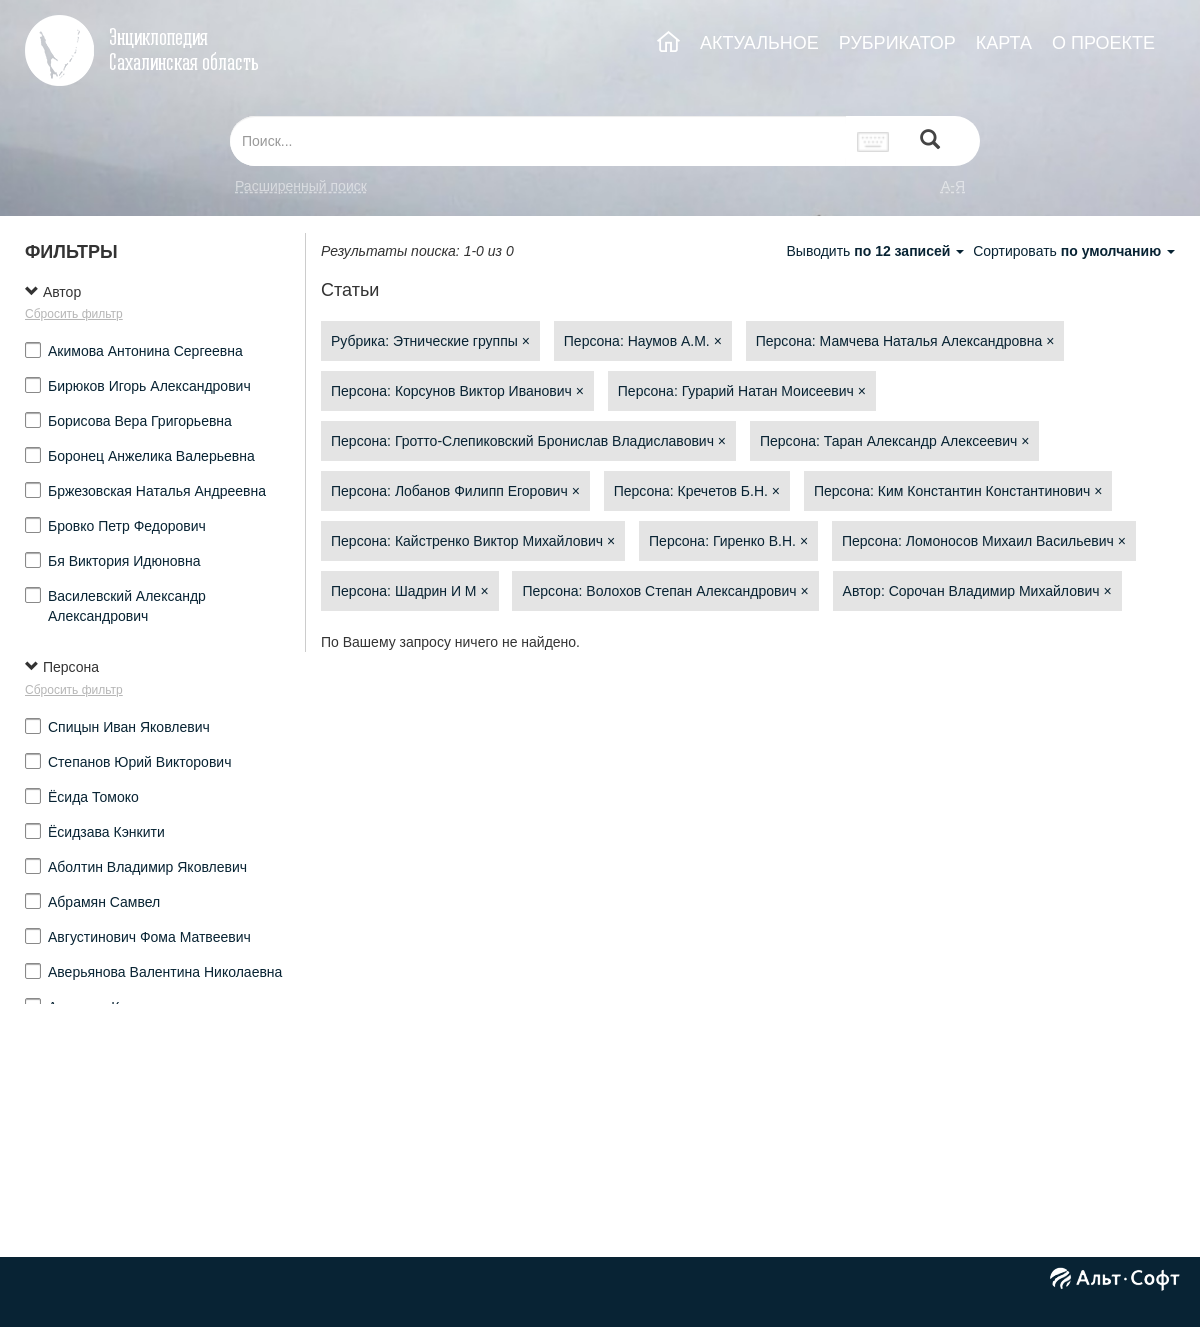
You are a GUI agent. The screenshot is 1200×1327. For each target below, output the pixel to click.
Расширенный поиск (301, 186)
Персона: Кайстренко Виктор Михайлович (473, 541)
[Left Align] (930, 141)
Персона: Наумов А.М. (643, 341)
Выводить (877, 251)
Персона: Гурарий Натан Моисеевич (742, 391)
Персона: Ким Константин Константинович (958, 491)
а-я (953, 186)
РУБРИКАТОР (897, 43)
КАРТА (1004, 43)
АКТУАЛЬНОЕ (759, 43)
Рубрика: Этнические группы (430, 341)
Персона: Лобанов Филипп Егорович (455, 491)
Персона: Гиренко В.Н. (728, 541)
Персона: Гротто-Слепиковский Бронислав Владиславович (528, 441)
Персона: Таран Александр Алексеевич (895, 441)
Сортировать (1074, 251)
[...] (538, 141)
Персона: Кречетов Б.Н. (697, 491)
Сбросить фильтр (74, 314)
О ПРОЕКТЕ (1103, 43)
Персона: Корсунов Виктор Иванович (457, 391)
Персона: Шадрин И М (410, 591)
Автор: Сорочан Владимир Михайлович (977, 591)
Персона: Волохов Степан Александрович (665, 591)
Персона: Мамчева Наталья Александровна (905, 341)
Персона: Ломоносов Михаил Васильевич (984, 541)
